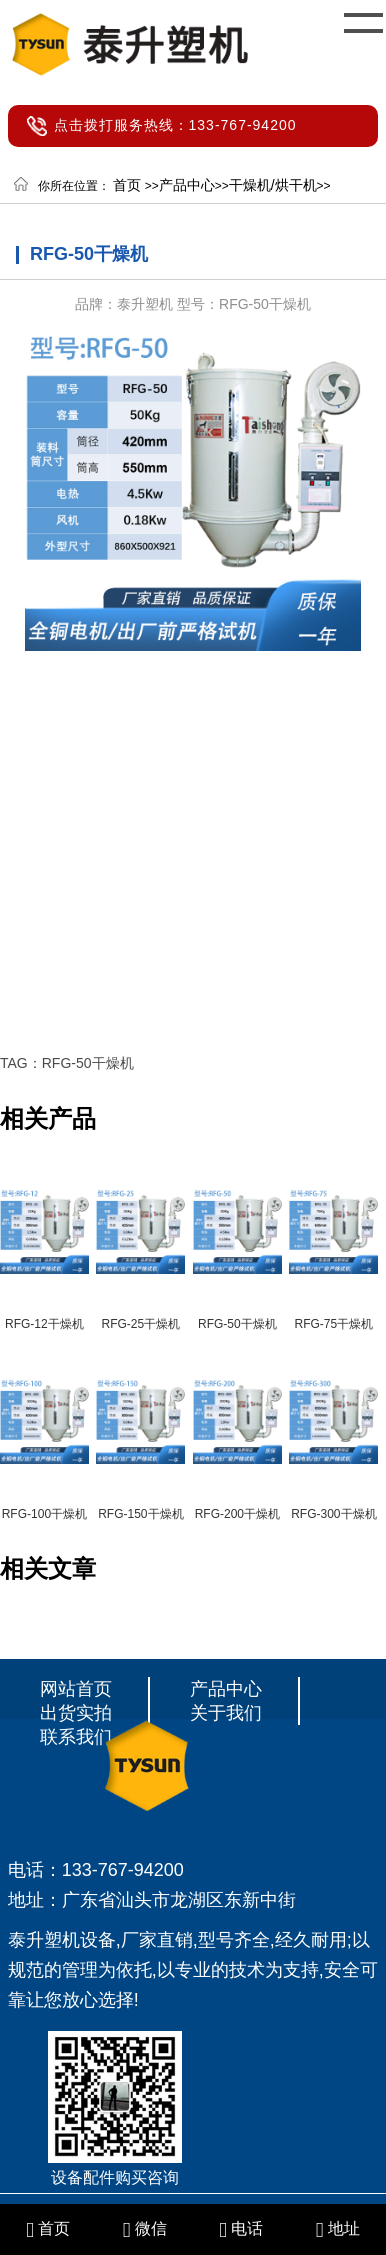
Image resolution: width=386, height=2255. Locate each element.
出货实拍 (76, 1713)
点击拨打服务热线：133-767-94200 (175, 125)
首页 (127, 185)
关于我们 (226, 1713)
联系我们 (76, 1737)
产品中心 (187, 185)
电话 (241, 2228)
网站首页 (76, 1689)
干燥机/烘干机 (273, 185)
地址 (338, 2228)
